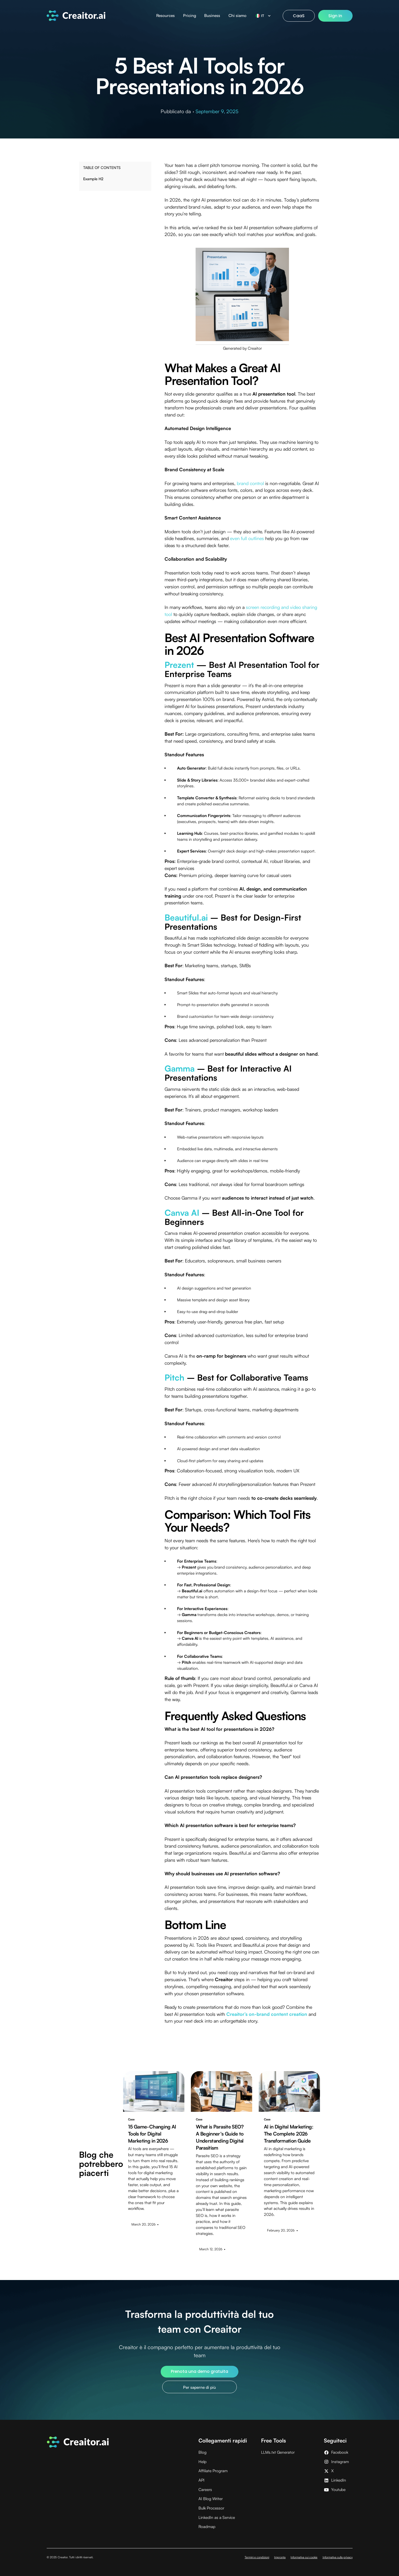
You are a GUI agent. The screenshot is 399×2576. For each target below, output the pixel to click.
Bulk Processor (211, 2508)
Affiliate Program (213, 2470)
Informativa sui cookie (304, 2557)
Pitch (174, 1377)
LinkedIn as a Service (216, 2517)
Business (212, 15)
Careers (205, 2489)
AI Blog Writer (210, 2498)
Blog (202, 2452)
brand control (250, 483)
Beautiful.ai (186, 917)
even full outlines (247, 538)
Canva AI (182, 1212)
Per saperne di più (199, 2387)
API (201, 2480)
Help (202, 2461)
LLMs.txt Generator (278, 2452)
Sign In (335, 16)
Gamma (180, 1068)
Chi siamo (237, 15)
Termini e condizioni (257, 2557)
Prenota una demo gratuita (199, 2371)
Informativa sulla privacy (338, 2557)
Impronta (280, 2557)
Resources (165, 15)
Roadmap (206, 2526)
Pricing (189, 15)
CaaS (299, 16)
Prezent (179, 665)
